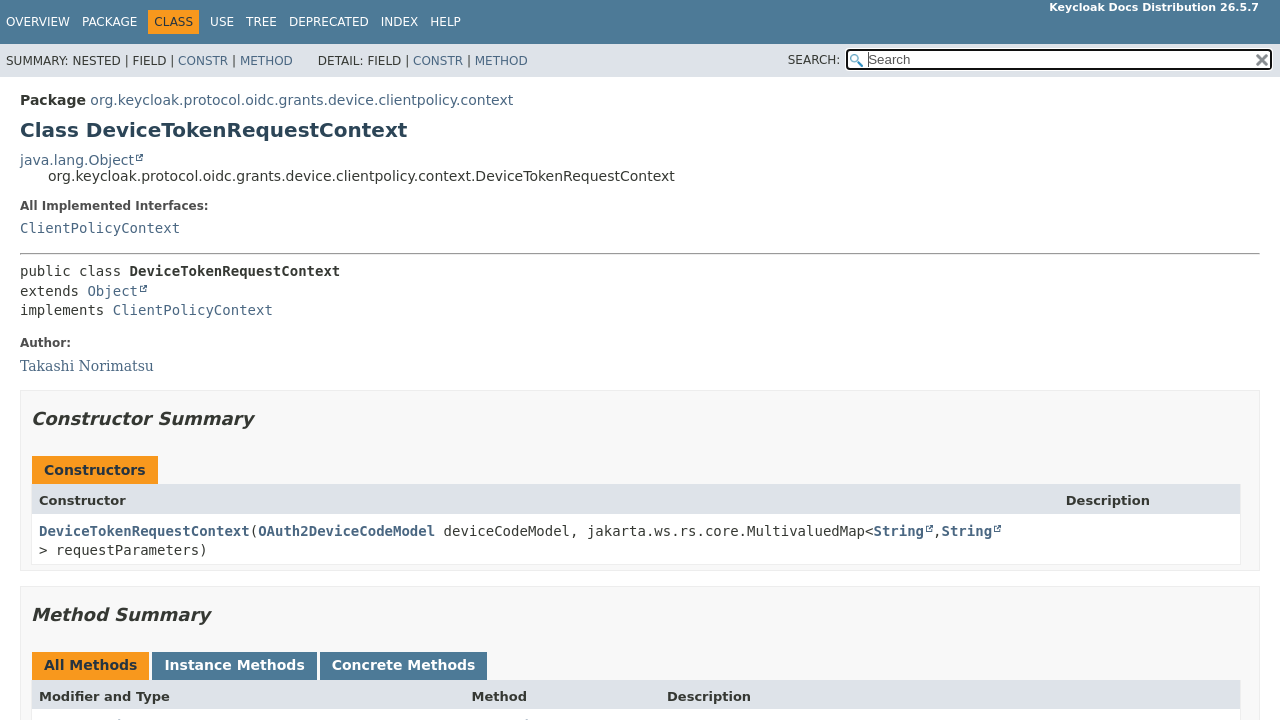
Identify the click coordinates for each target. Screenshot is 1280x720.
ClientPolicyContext (100, 228)
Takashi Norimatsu (87, 366)
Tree (261, 22)
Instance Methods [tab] (234, 665)
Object (112, 291)
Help (445, 22)
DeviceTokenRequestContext (144, 531)
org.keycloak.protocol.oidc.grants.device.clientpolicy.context (301, 100)
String (898, 531)
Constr (203, 61)
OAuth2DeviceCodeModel (346, 531)
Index (400, 22)
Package (109, 22)
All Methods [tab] (90, 665)
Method (266, 61)
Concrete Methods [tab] (404, 665)
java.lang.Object (77, 160)
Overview (38, 22)
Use (222, 22)
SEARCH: (814, 60)
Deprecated (329, 22)
